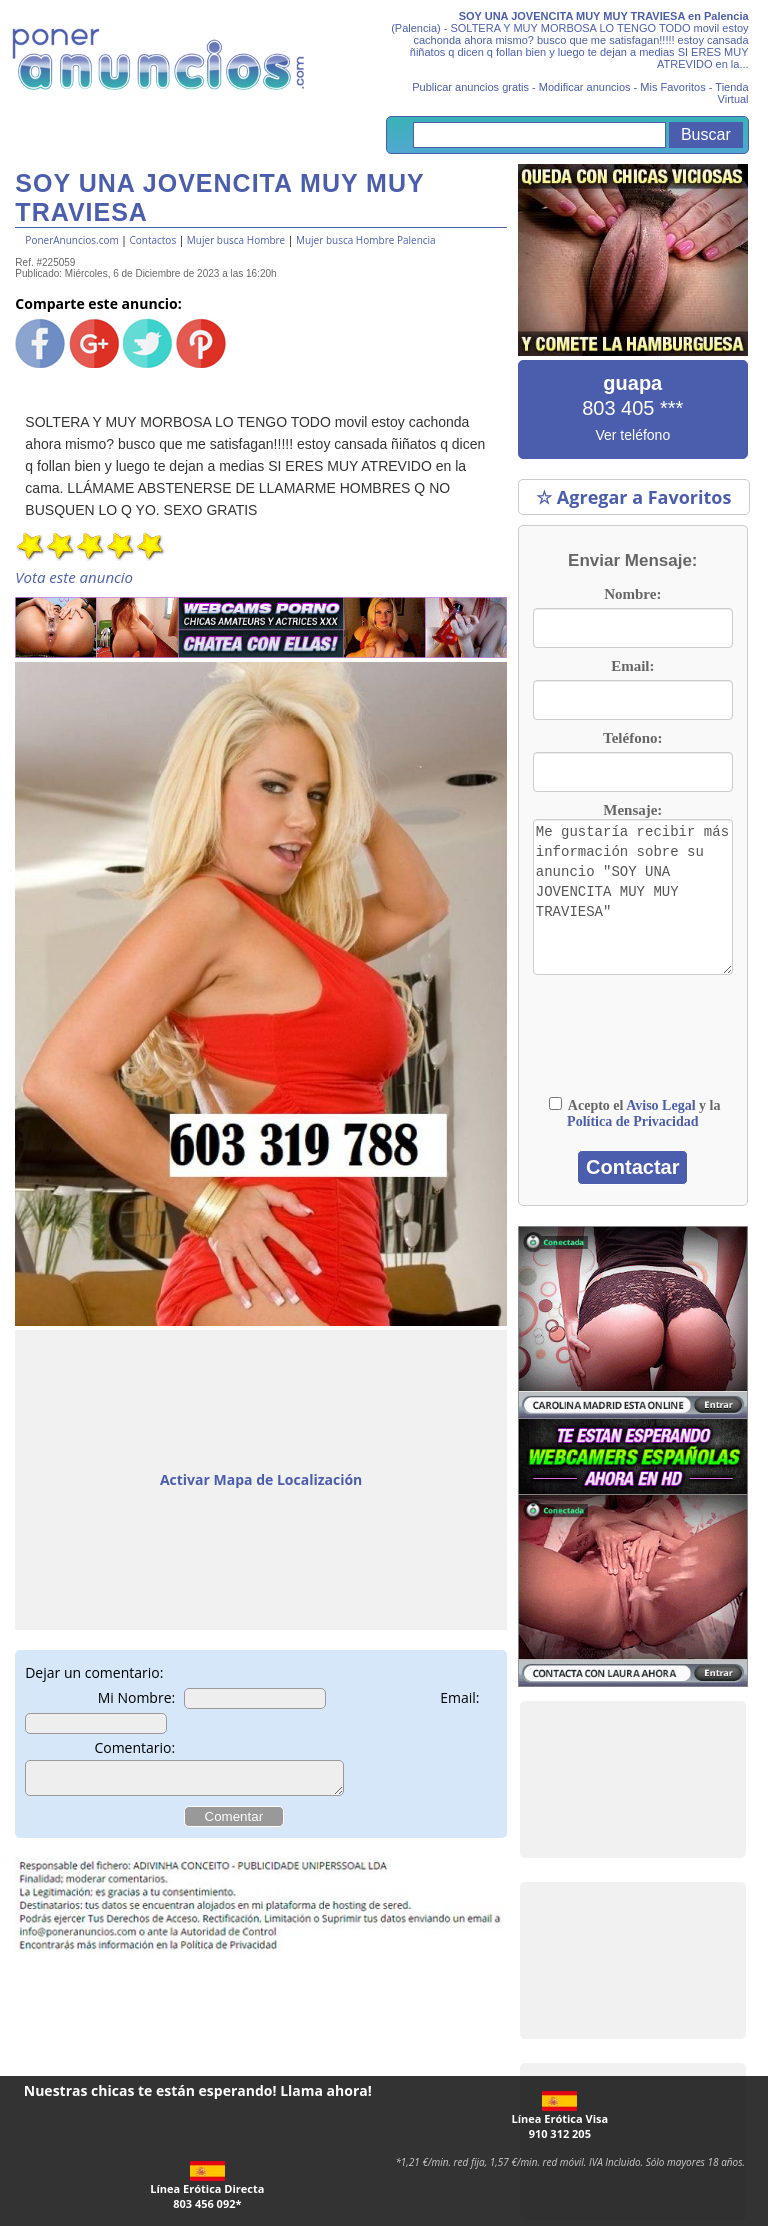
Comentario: (134, 1747)
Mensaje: (632, 810)
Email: (459, 1697)
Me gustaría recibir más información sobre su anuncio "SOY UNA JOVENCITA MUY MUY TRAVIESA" (633, 897)
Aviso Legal (660, 1105)
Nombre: (632, 594)
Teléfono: (632, 738)
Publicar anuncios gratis (470, 87)
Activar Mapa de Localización (261, 1479)
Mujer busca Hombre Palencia (366, 240)
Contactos (152, 240)
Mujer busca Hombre (236, 240)
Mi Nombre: (137, 1697)
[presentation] (632, 1035)
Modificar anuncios (585, 87)
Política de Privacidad (632, 1121)
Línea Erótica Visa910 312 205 (559, 2116)
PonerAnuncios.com (71, 240)
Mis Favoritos (672, 87)
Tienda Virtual (731, 93)
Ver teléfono (632, 435)
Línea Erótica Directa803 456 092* (207, 2186)
